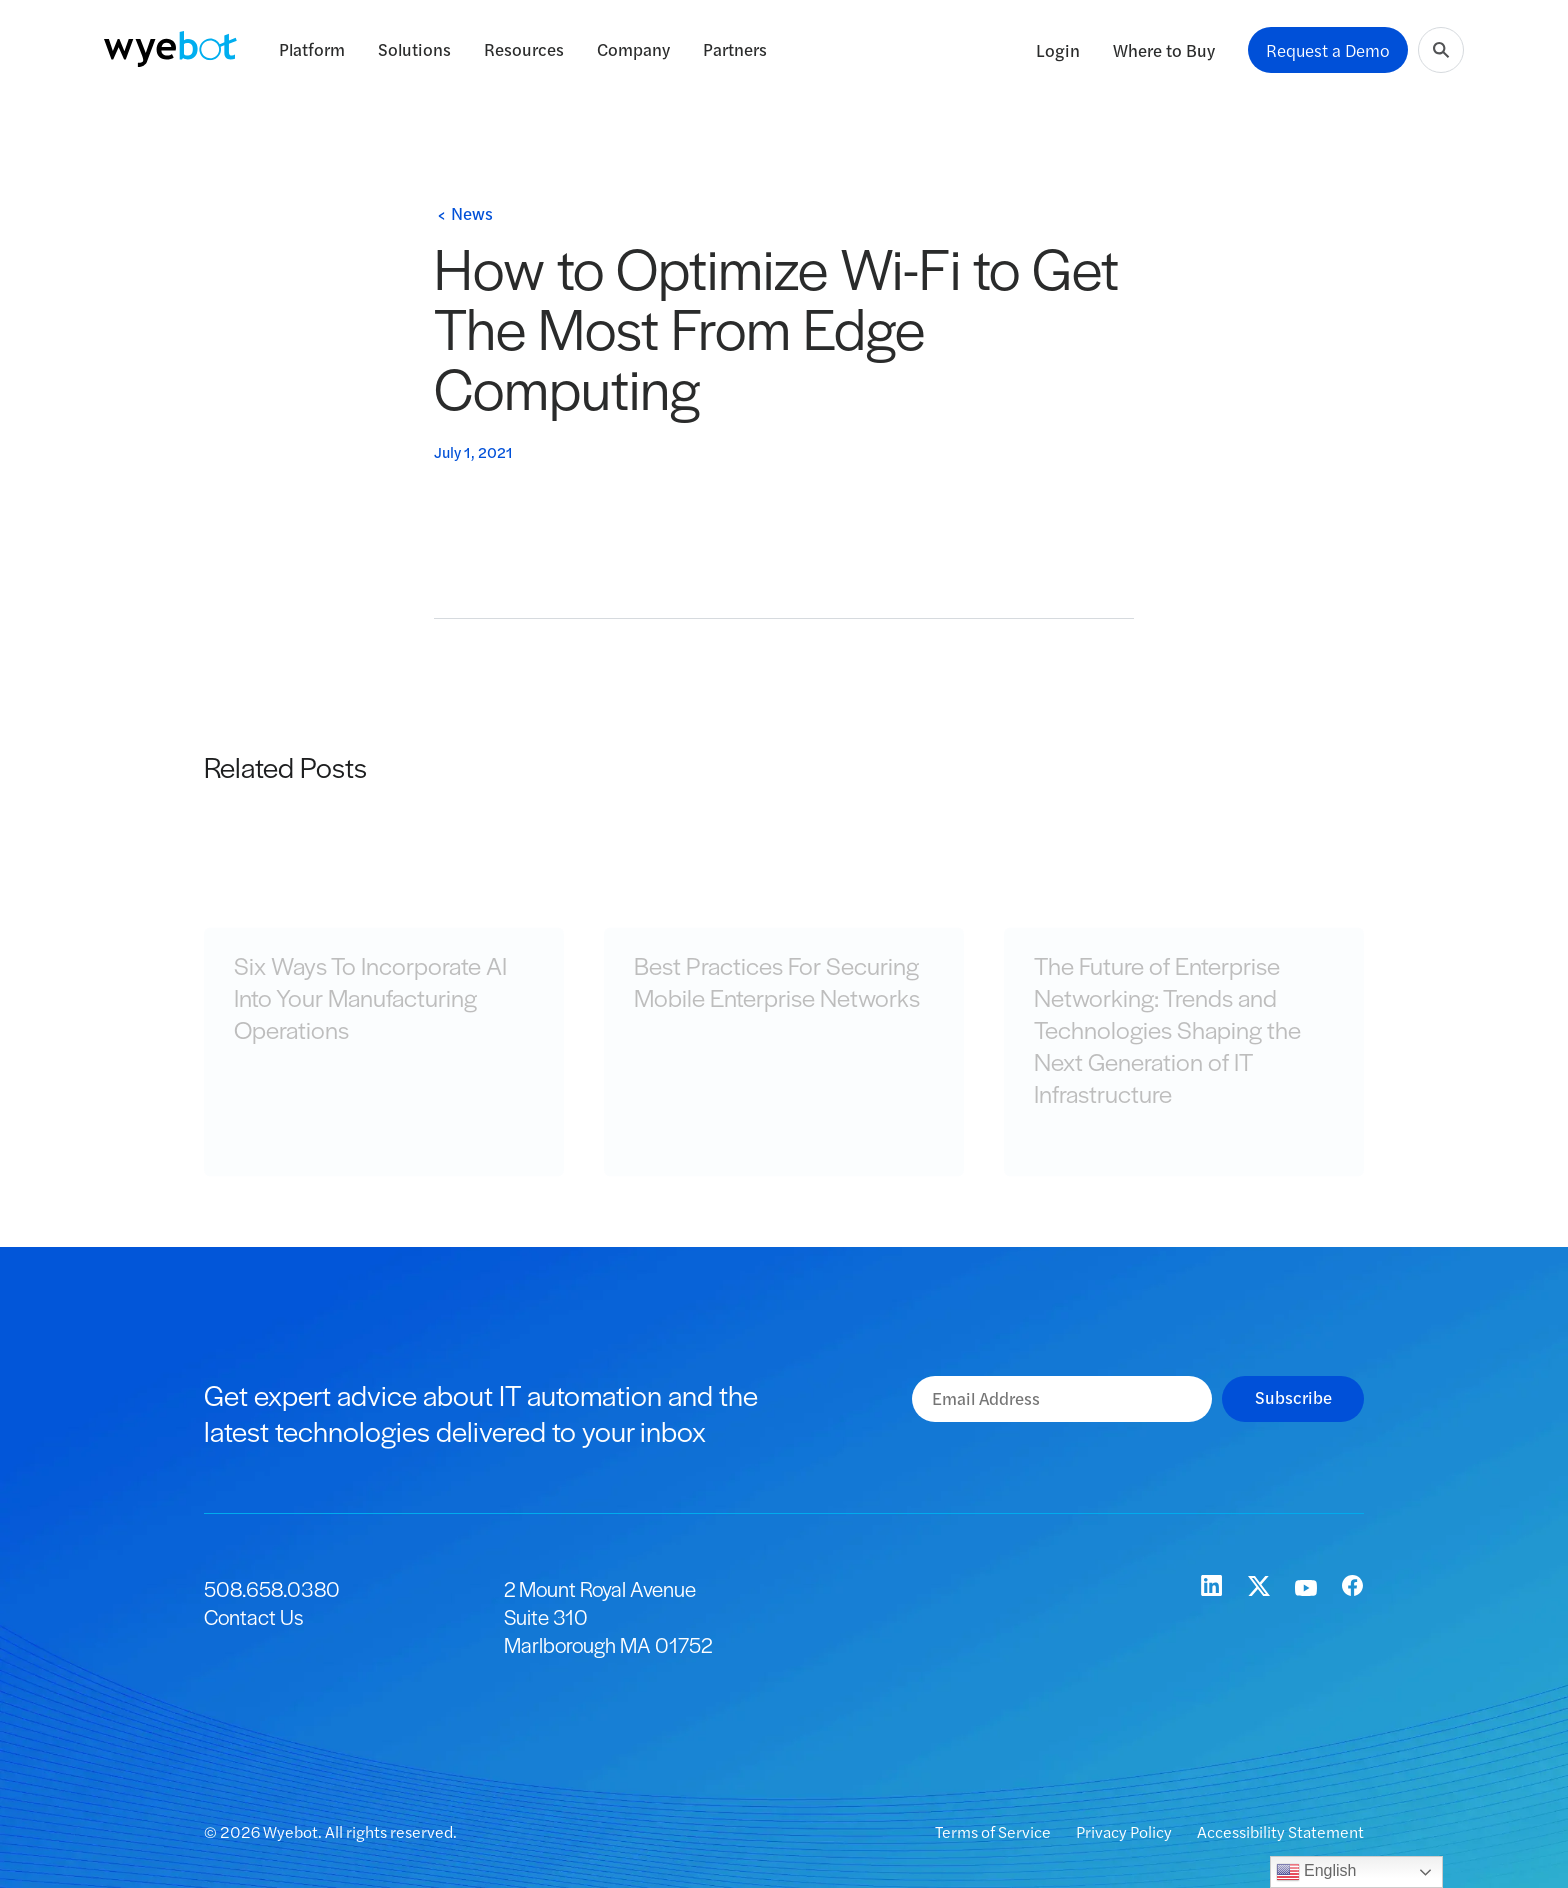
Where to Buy (1164, 50)
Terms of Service (994, 1831)
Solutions (414, 49)
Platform (312, 49)
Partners (735, 49)
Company (633, 49)
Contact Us (253, 1616)
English (1316, 1872)
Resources (524, 49)
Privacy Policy (1125, 1831)
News (472, 213)
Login (1058, 50)
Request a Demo (1328, 50)
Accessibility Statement (1280, 1831)
